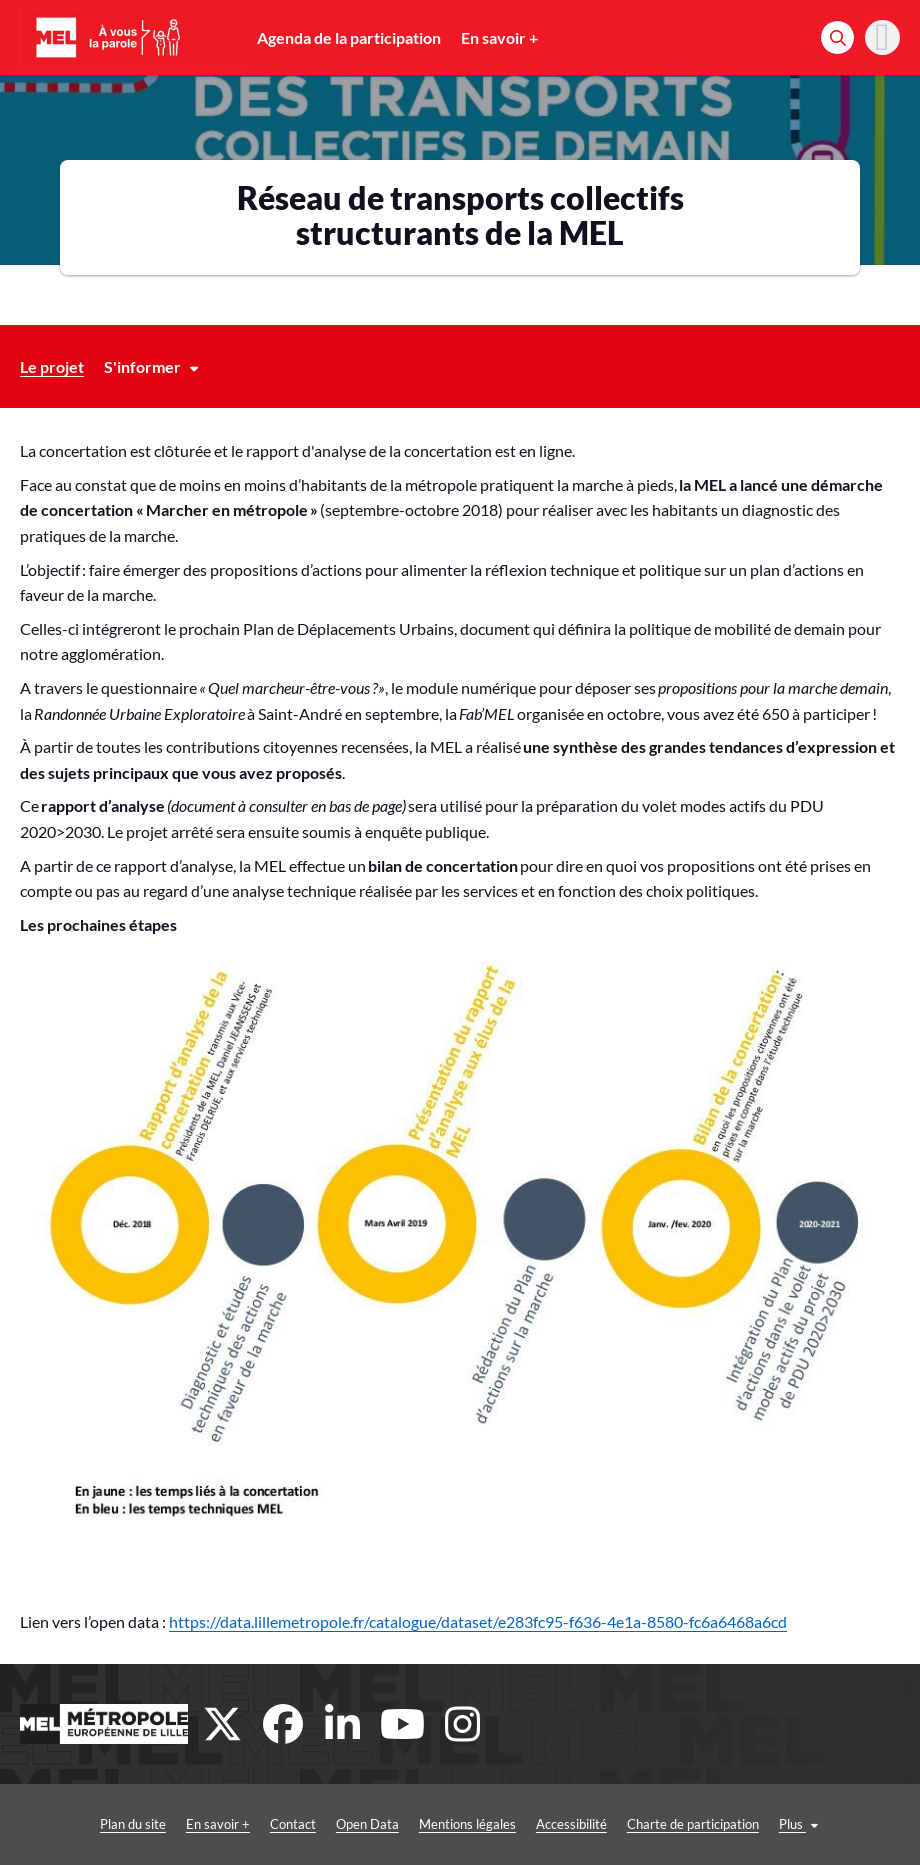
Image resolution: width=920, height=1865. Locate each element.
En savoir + (499, 37)
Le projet (52, 366)
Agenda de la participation (349, 37)
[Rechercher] (837, 37)
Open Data (367, 1824)
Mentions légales (467, 1824)
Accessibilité (571, 1824)
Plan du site (133, 1824)
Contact (293, 1824)
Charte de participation (693, 1824)
